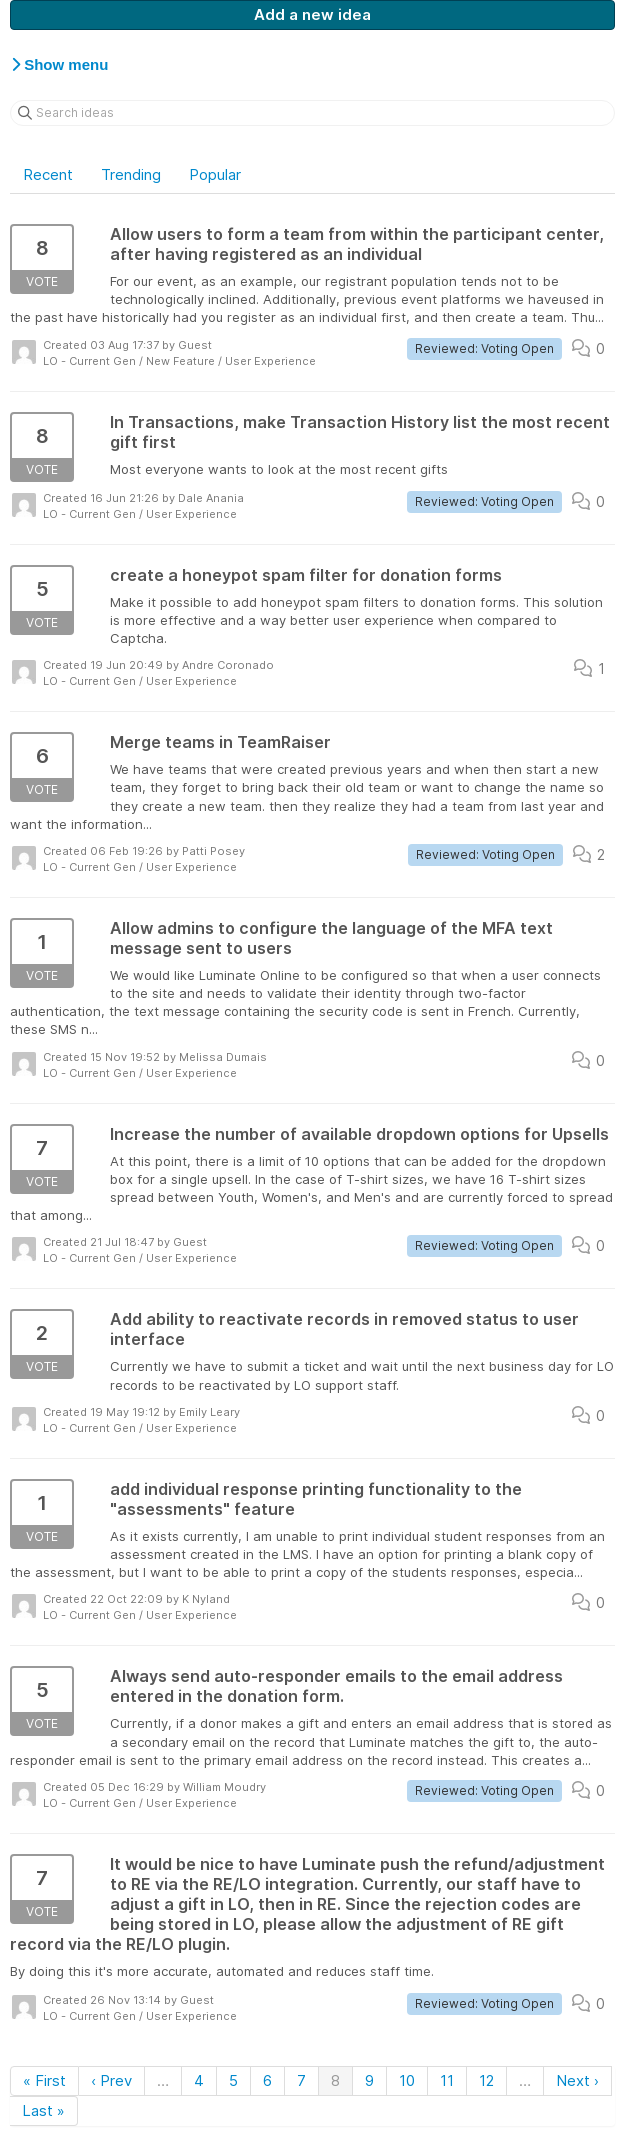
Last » (43, 2110)
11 (447, 2080)
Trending (131, 174)
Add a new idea (312, 14)
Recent (48, 174)
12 (486, 2080)
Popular (215, 174)
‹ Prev (111, 2080)
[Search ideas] (312, 113)
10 (407, 2080)
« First (44, 2080)
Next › (577, 2080)
